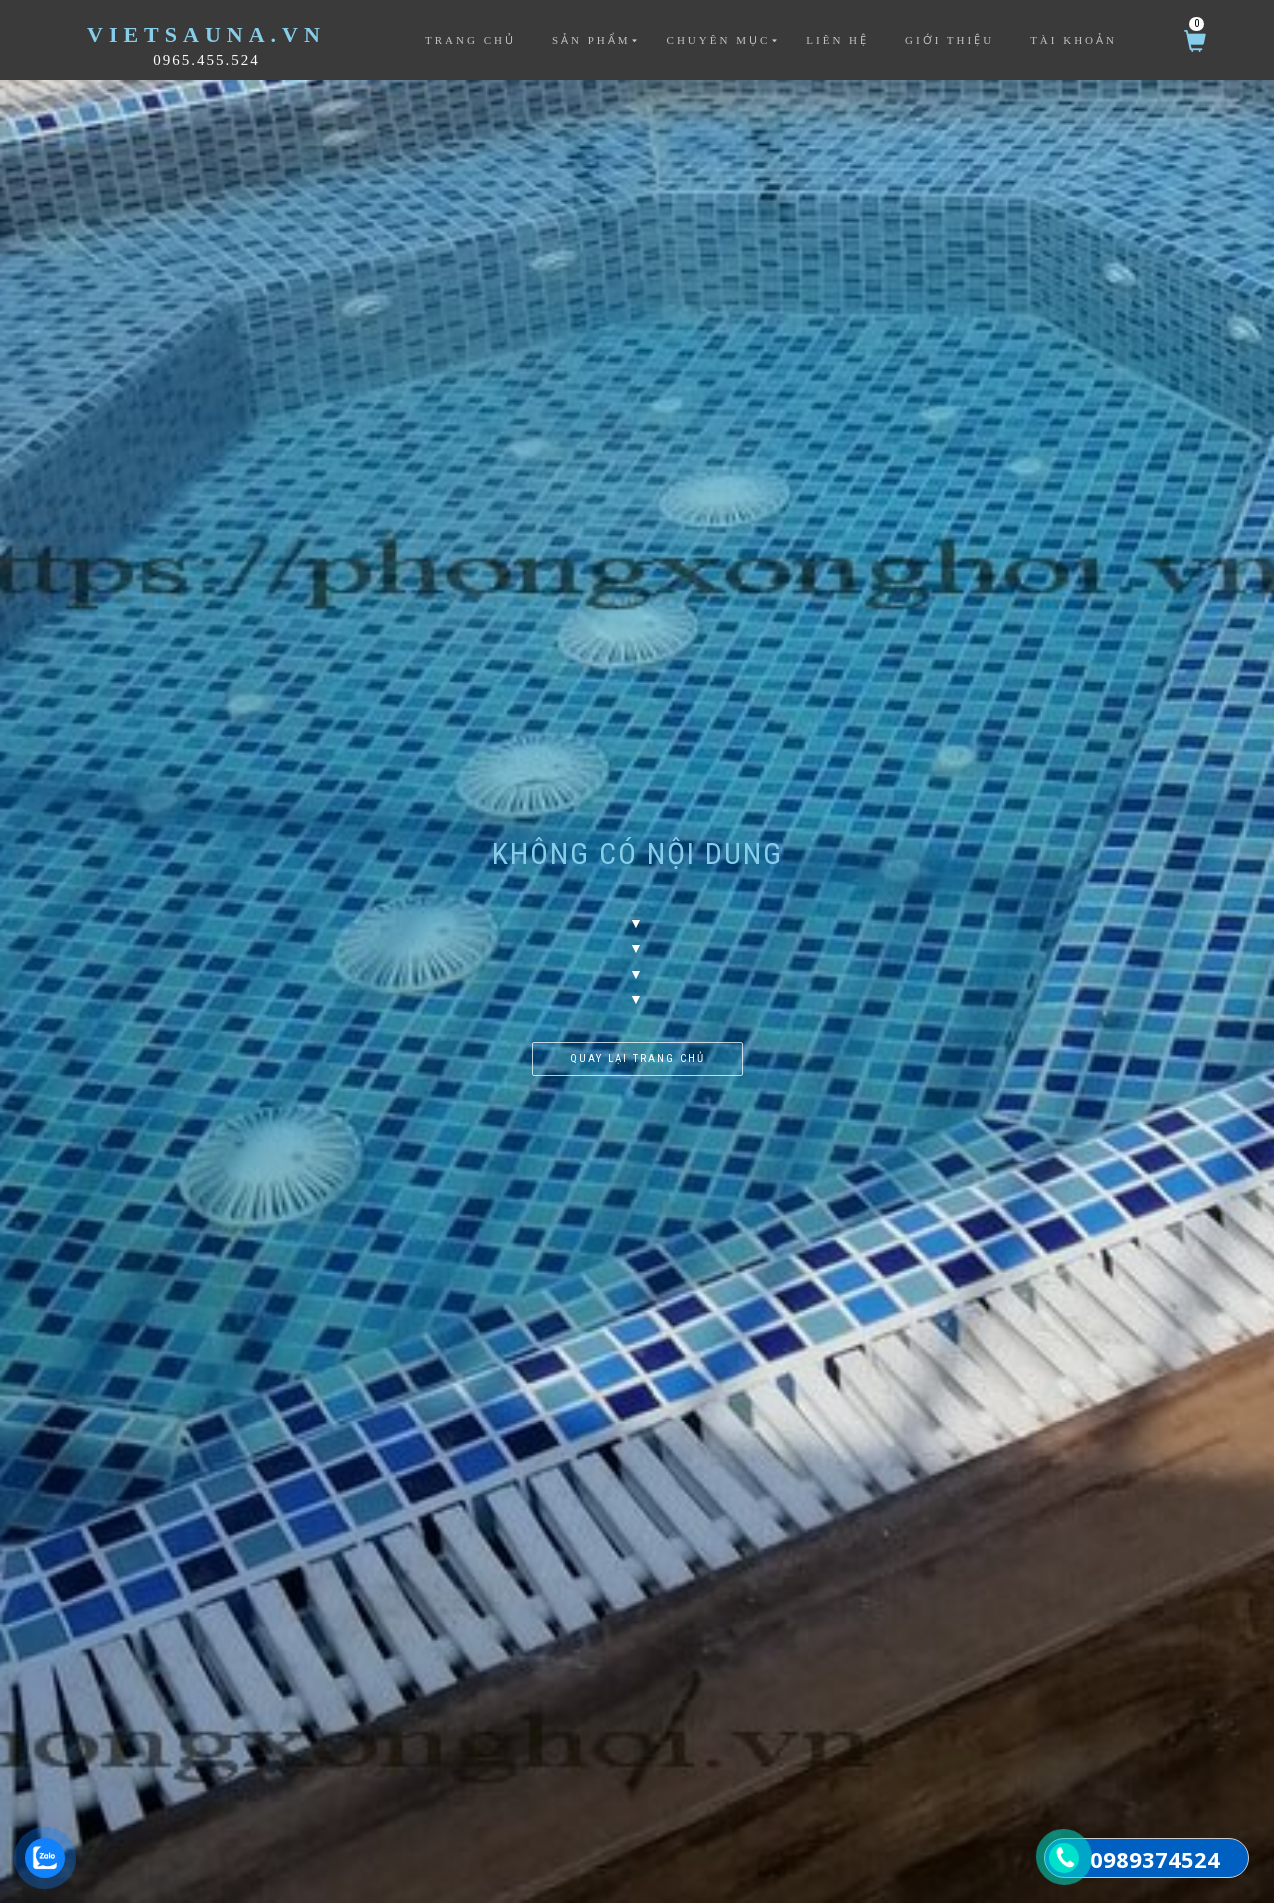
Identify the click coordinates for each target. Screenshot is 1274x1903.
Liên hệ (837, 40)
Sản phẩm (591, 40)
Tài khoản (1073, 40)
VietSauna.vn (206, 34)
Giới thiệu (949, 40)
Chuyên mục (719, 40)
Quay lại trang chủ (637, 1058)
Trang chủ (470, 40)
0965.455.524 (206, 60)
